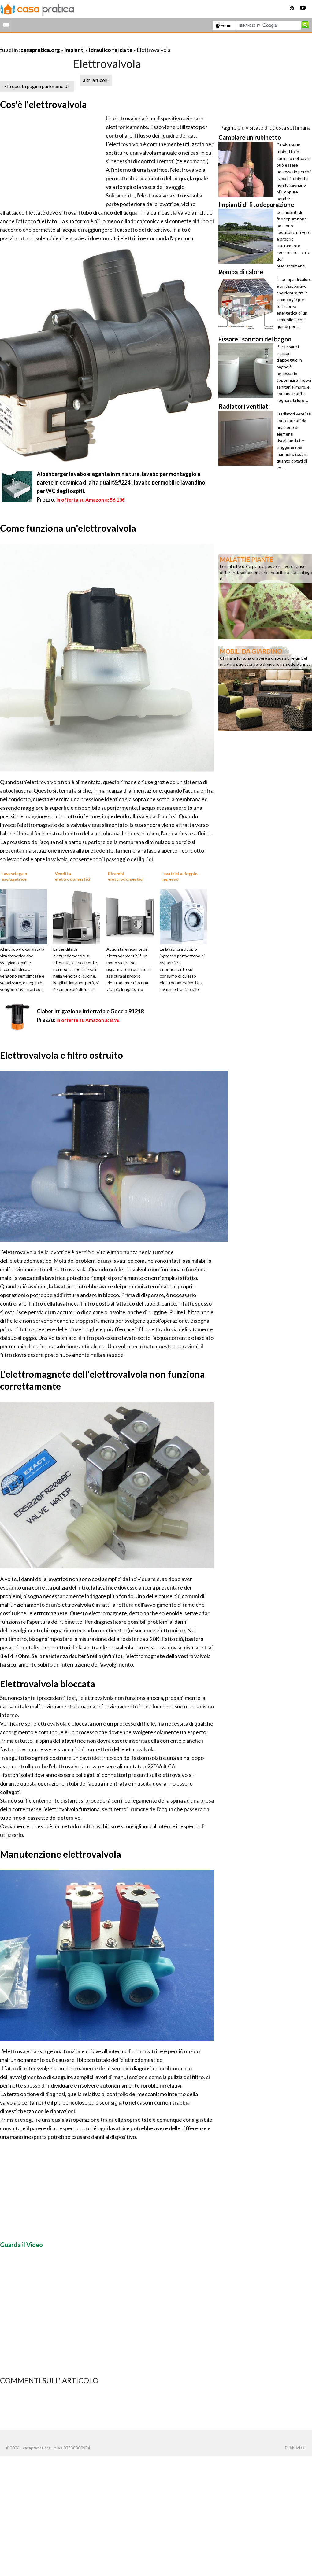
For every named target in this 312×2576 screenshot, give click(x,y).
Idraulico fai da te (110, 49)
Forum (224, 25)
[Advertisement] (71, 42)
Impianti (74, 49)
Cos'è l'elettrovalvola (43, 104)
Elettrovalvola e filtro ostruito (61, 1054)
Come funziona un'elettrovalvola (68, 527)
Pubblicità (294, 2447)
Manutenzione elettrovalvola (60, 1853)
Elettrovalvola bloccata (47, 1683)
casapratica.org (40, 49)
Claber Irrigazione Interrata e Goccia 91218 (90, 1011)
